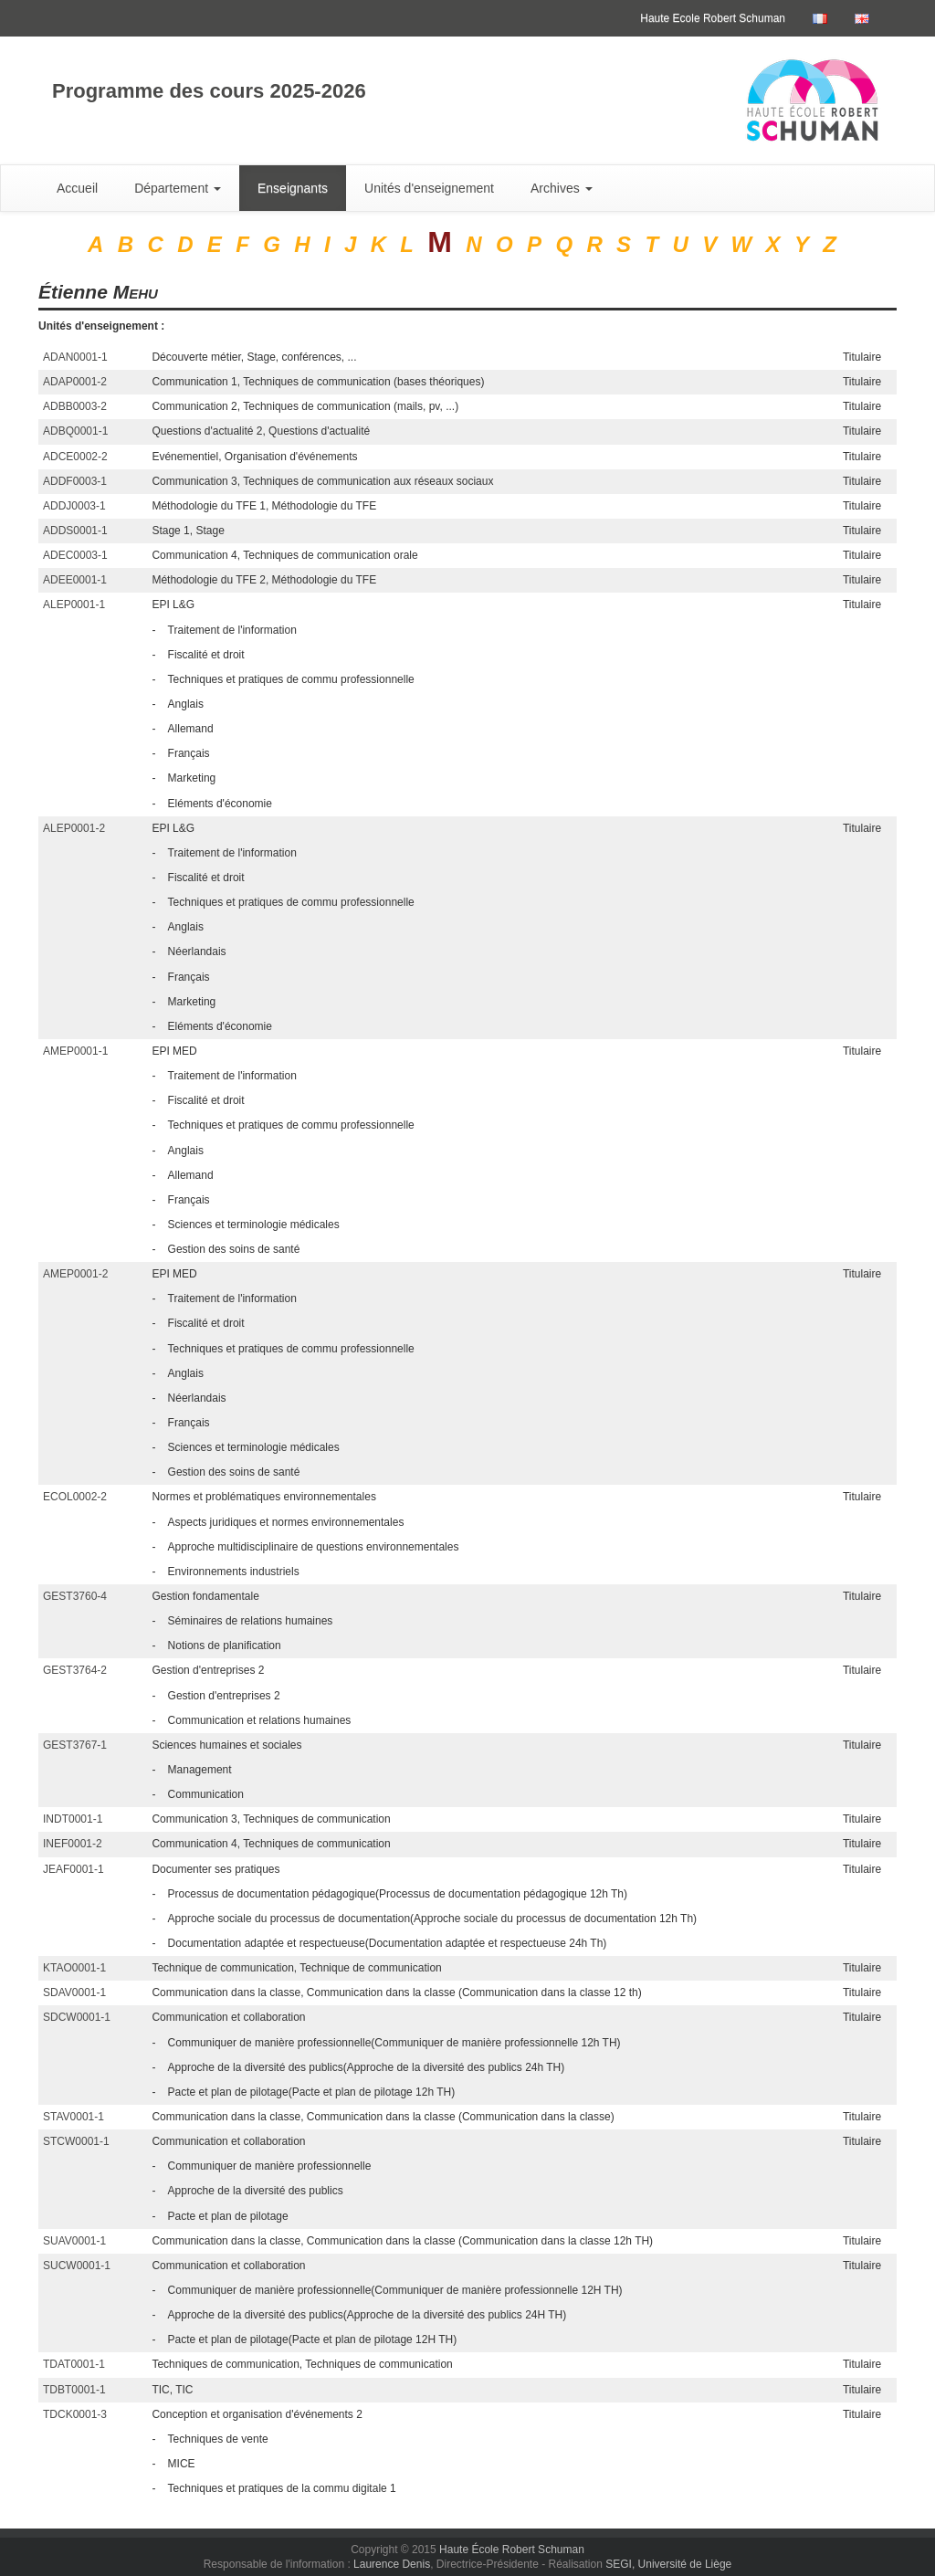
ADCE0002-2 (75, 456)
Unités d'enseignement (429, 188)
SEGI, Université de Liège (668, 2564)
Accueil (77, 188)
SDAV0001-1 (74, 1992)
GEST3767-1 (75, 1745)
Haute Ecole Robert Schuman (712, 18)
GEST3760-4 (75, 1596)
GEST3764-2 (75, 1670)
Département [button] (177, 188)
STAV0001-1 (73, 2116)
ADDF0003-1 (75, 481)
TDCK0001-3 (75, 2414)
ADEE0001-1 (75, 579)
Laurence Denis (391, 2564)
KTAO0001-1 (74, 1967)
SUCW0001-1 (76, 2265)
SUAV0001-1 (74, 2240)
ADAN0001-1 (75, 357)
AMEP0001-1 (75, 1051)
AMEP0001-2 (75, 1273)
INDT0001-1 (72, 1819)
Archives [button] (562, 188)
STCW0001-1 (76, 2141)
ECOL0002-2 (75, 1496)
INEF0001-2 (72, 1843)
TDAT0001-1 (74, 2364)
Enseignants (292, 188)
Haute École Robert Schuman (511, 2549)
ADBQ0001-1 (75, 431)
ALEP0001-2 (74, 828)
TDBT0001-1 (74, 2389)
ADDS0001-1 (75, 530)
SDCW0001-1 (76, 2017)
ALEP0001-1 (74, 604)
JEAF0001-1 (73, 1869)
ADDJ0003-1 (74, 505)
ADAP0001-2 (75, 381)
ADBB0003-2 (75, 406)
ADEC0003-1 (75, 555)
